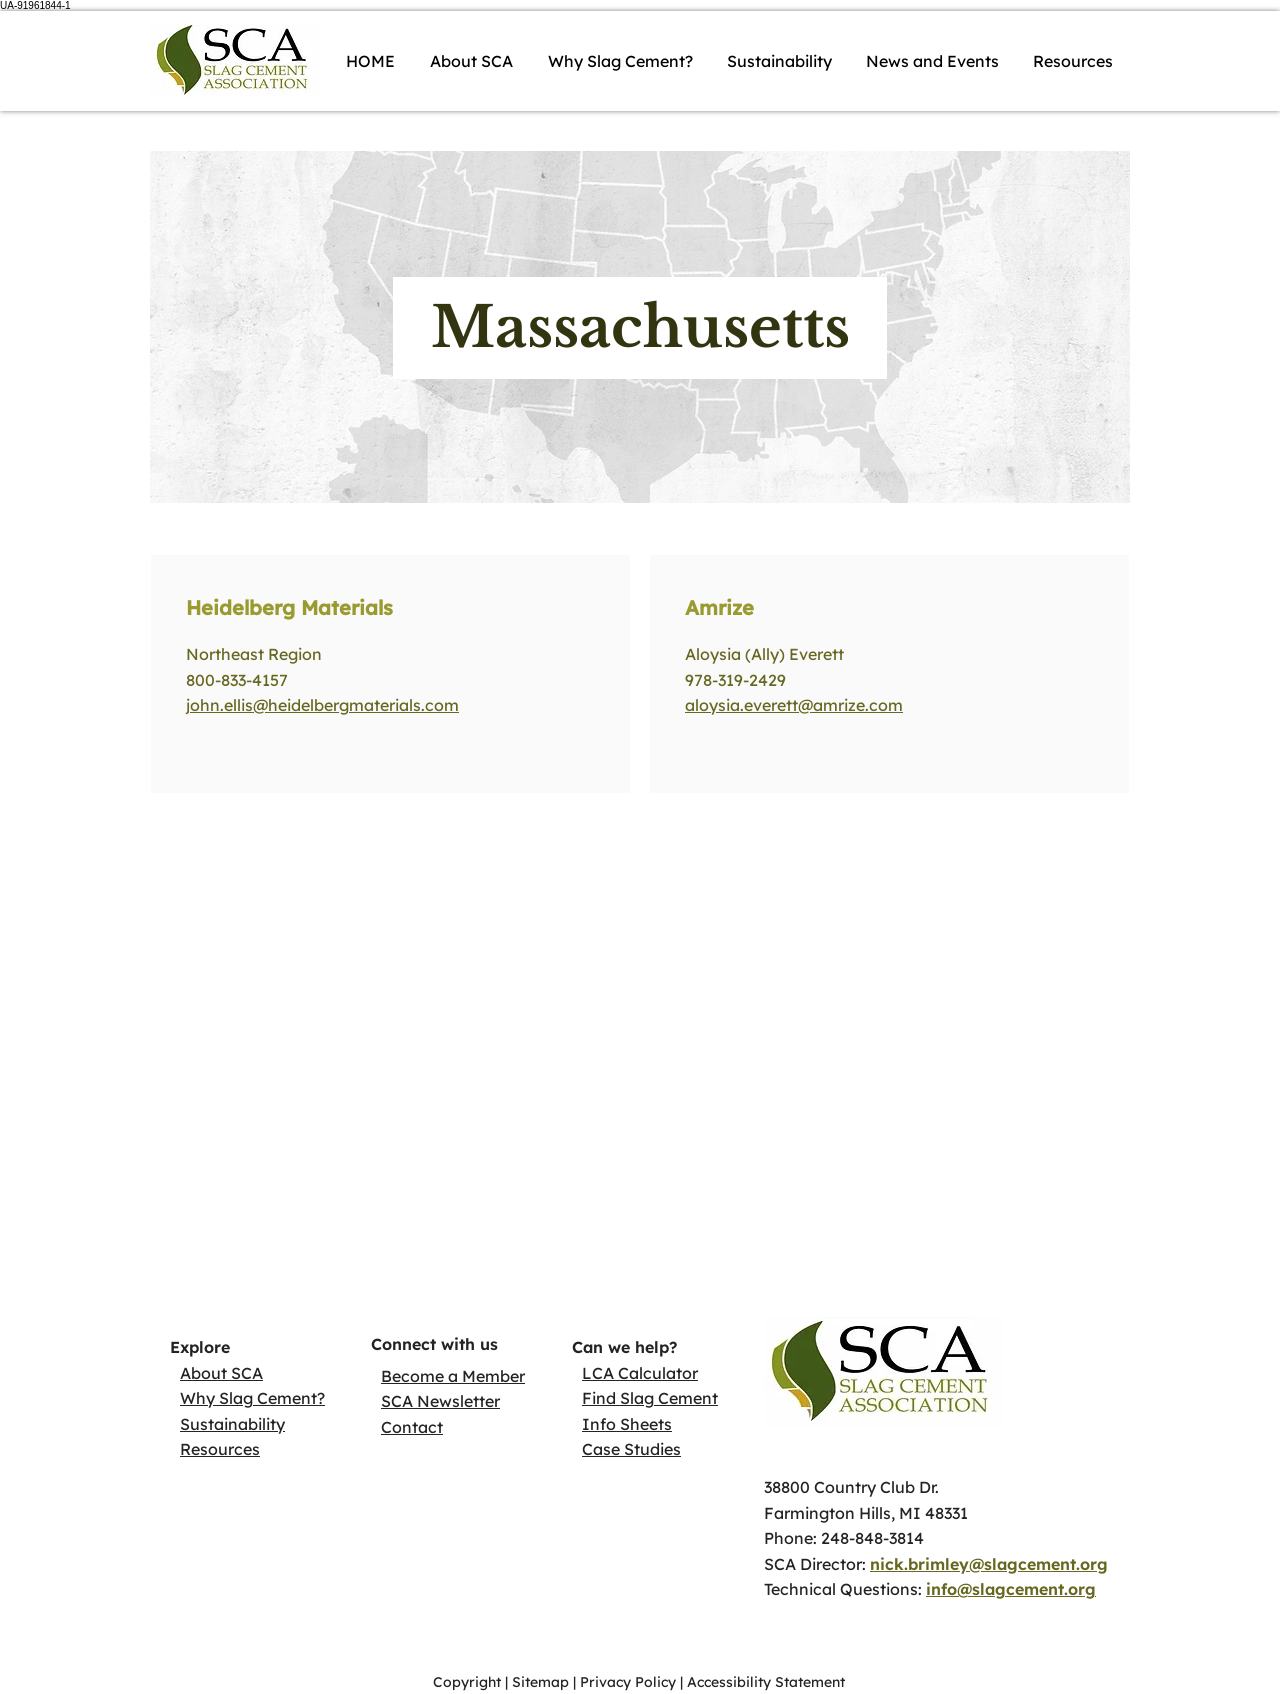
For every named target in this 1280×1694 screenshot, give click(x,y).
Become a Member (453, 1376)
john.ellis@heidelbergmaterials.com (322, 705)
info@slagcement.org (1011, 1589)
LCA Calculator (640, 1373)
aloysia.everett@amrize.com (794, 705)
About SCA (221, 1373)
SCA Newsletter (440, 1401)
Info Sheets (627, 1424)
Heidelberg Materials (289, 607)
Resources (220, 1449)
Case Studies (631, 1449)
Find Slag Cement (650, 1398)
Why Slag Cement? (252, 1398)
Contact (412, 1427)
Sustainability (232, 1424)
